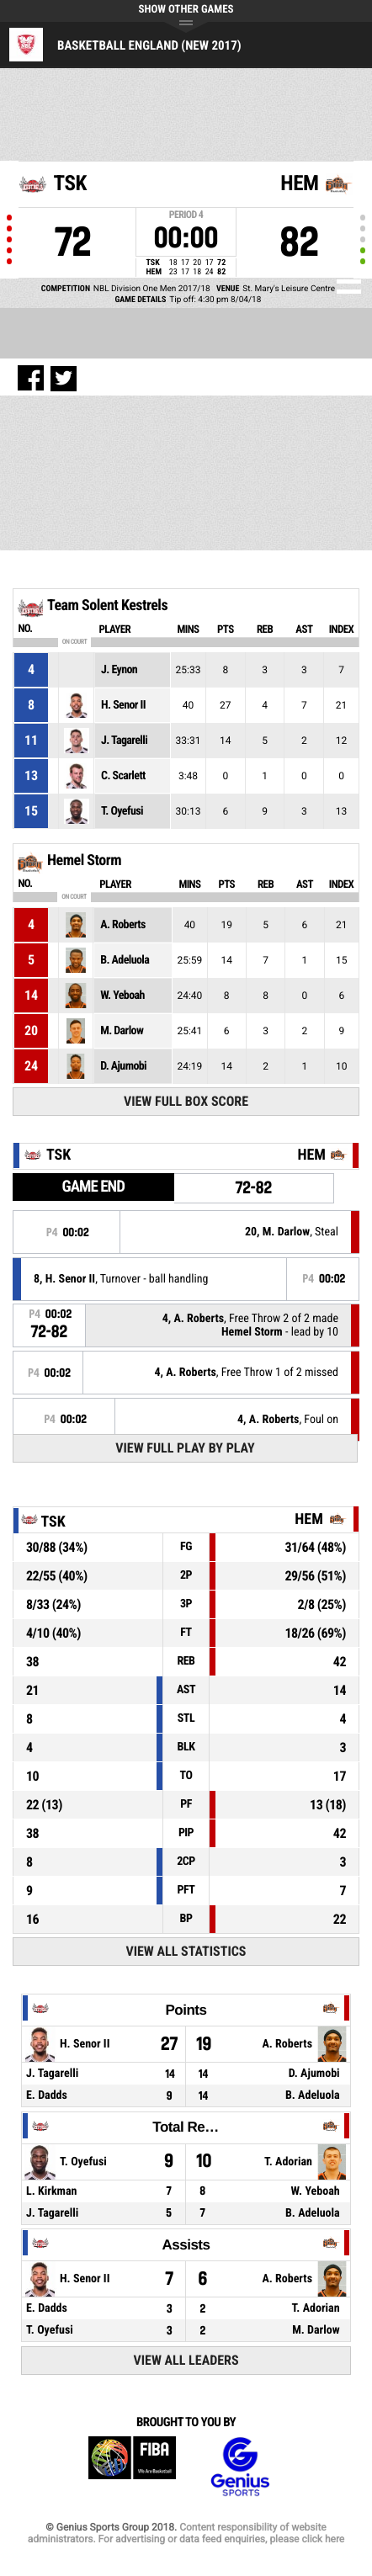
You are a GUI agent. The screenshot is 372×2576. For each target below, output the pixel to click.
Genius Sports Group (240, 2467)
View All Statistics (185, 1951)
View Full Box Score (186, 1101)
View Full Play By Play (184, 1448)
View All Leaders (185, 2360)
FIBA (132, 2467)
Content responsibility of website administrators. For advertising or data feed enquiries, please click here (186, 2533)
